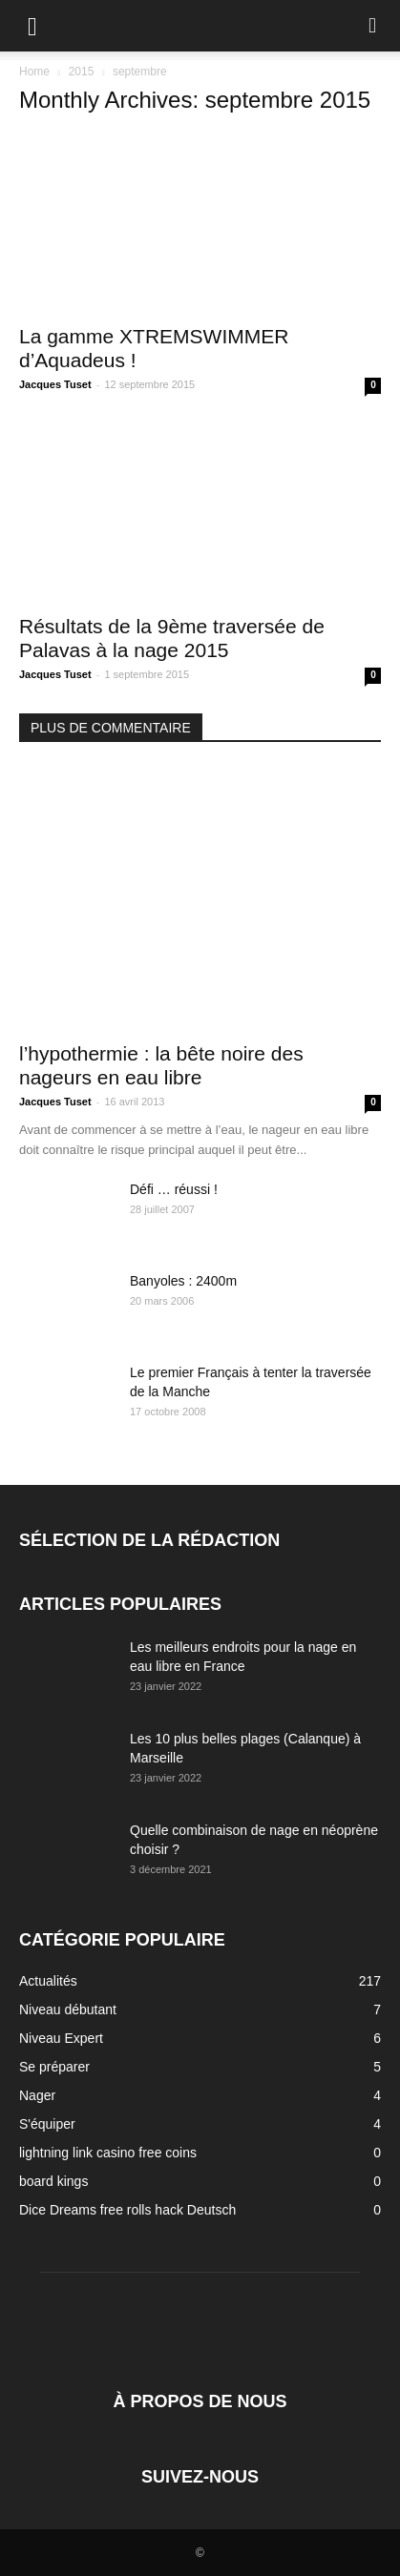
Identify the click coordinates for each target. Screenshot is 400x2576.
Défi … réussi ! (174, 1189)
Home (34, 71)
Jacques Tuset (55, 384)
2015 (82, 71)
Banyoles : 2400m (183, 1280)
